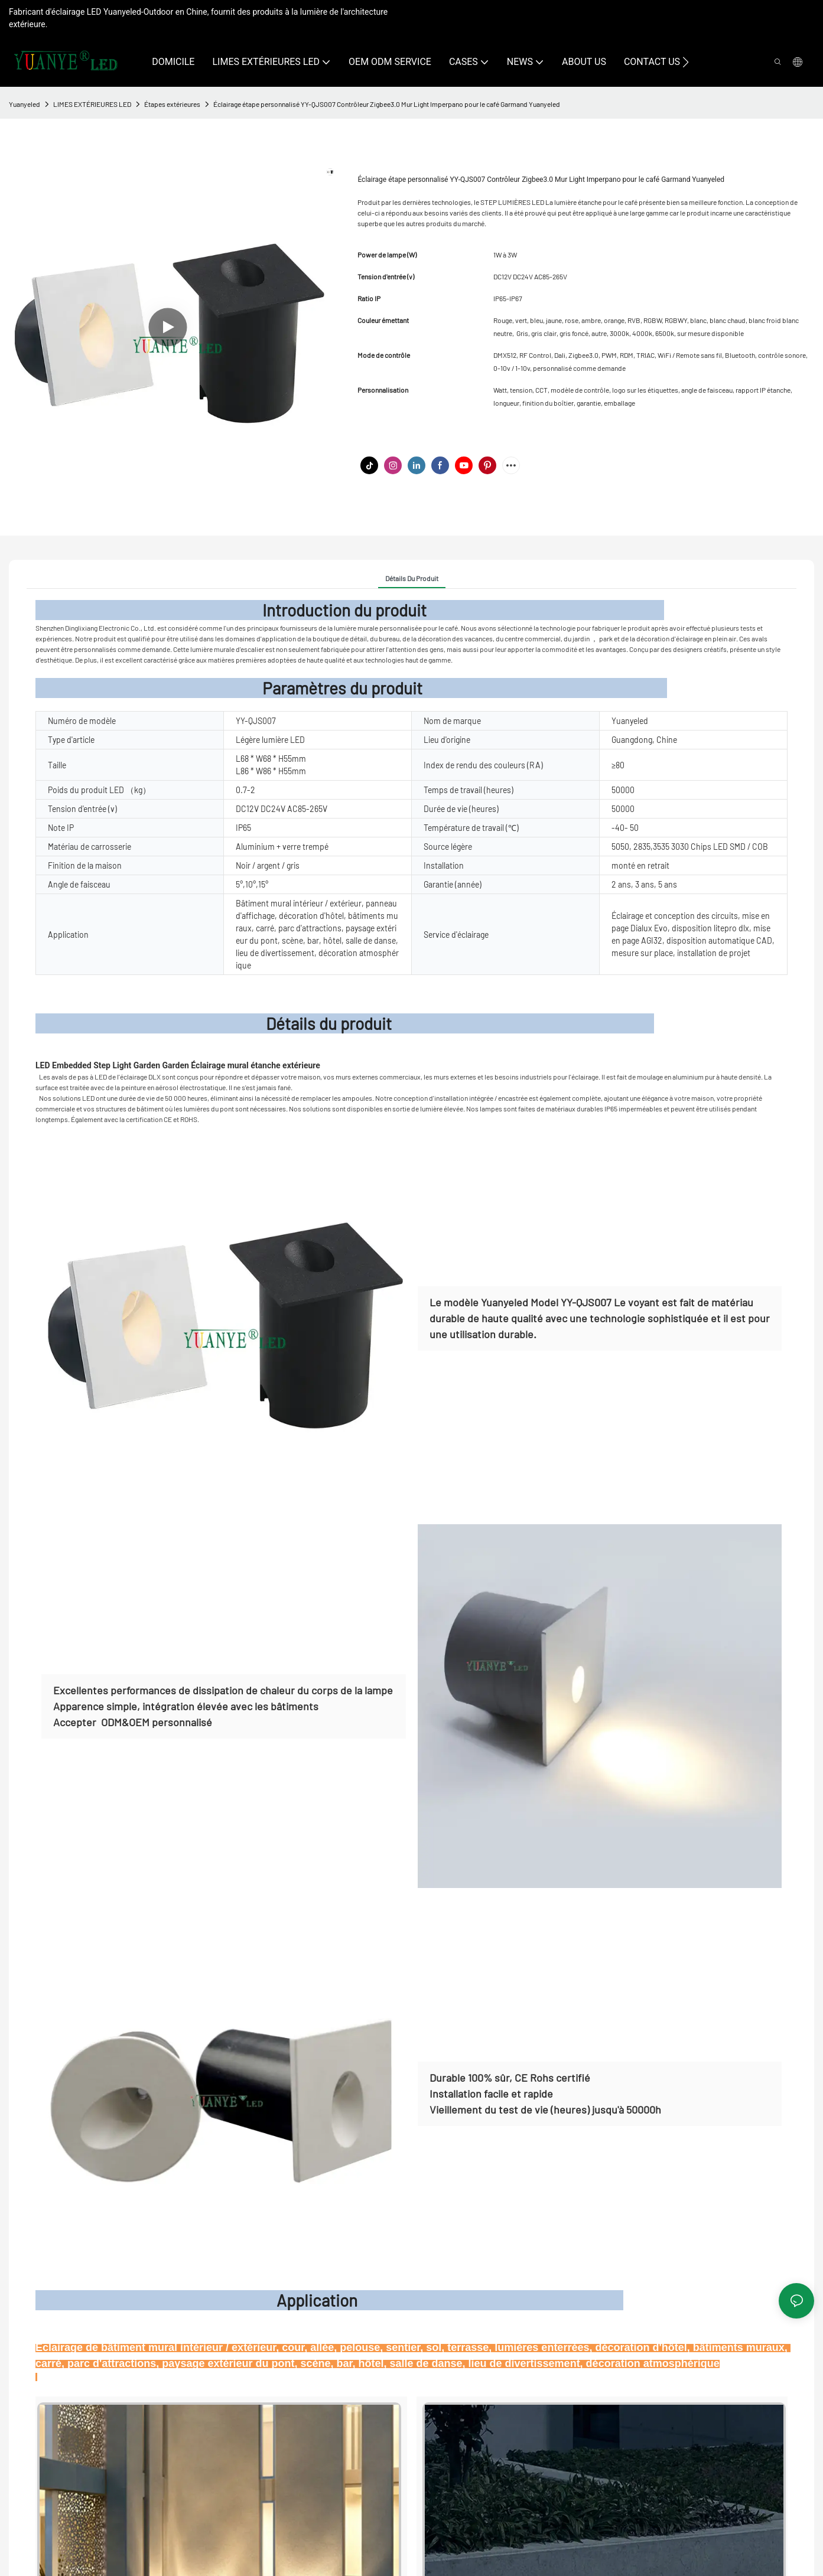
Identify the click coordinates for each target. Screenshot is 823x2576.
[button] (685, 62)
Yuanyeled (24, 104)
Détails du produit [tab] (411, 578)
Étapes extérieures (172, 104)
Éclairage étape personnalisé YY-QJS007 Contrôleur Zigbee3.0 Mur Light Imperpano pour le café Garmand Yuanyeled (386, 104)
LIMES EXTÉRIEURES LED (92, 104)
